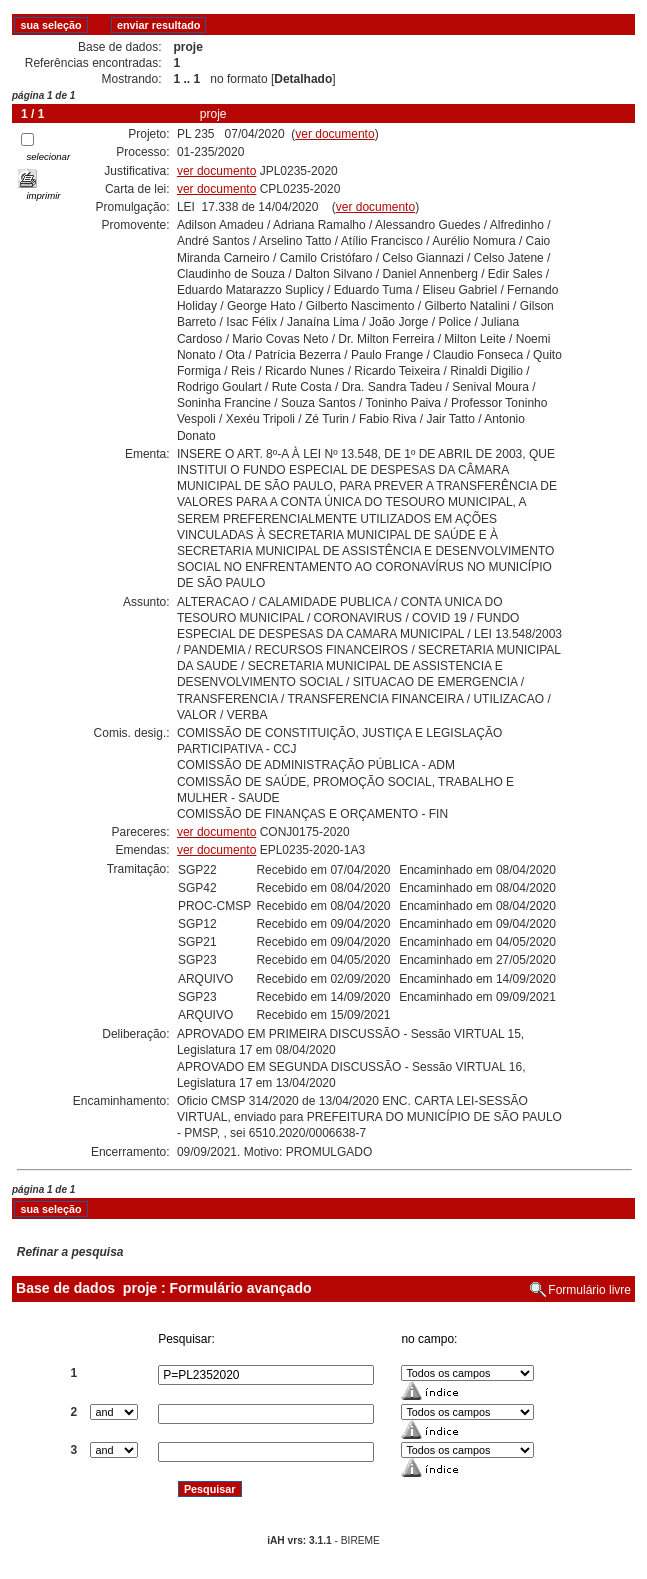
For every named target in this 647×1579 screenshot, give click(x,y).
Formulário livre (589, 1290)
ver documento (334, 134)
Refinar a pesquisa (70, 1252)
